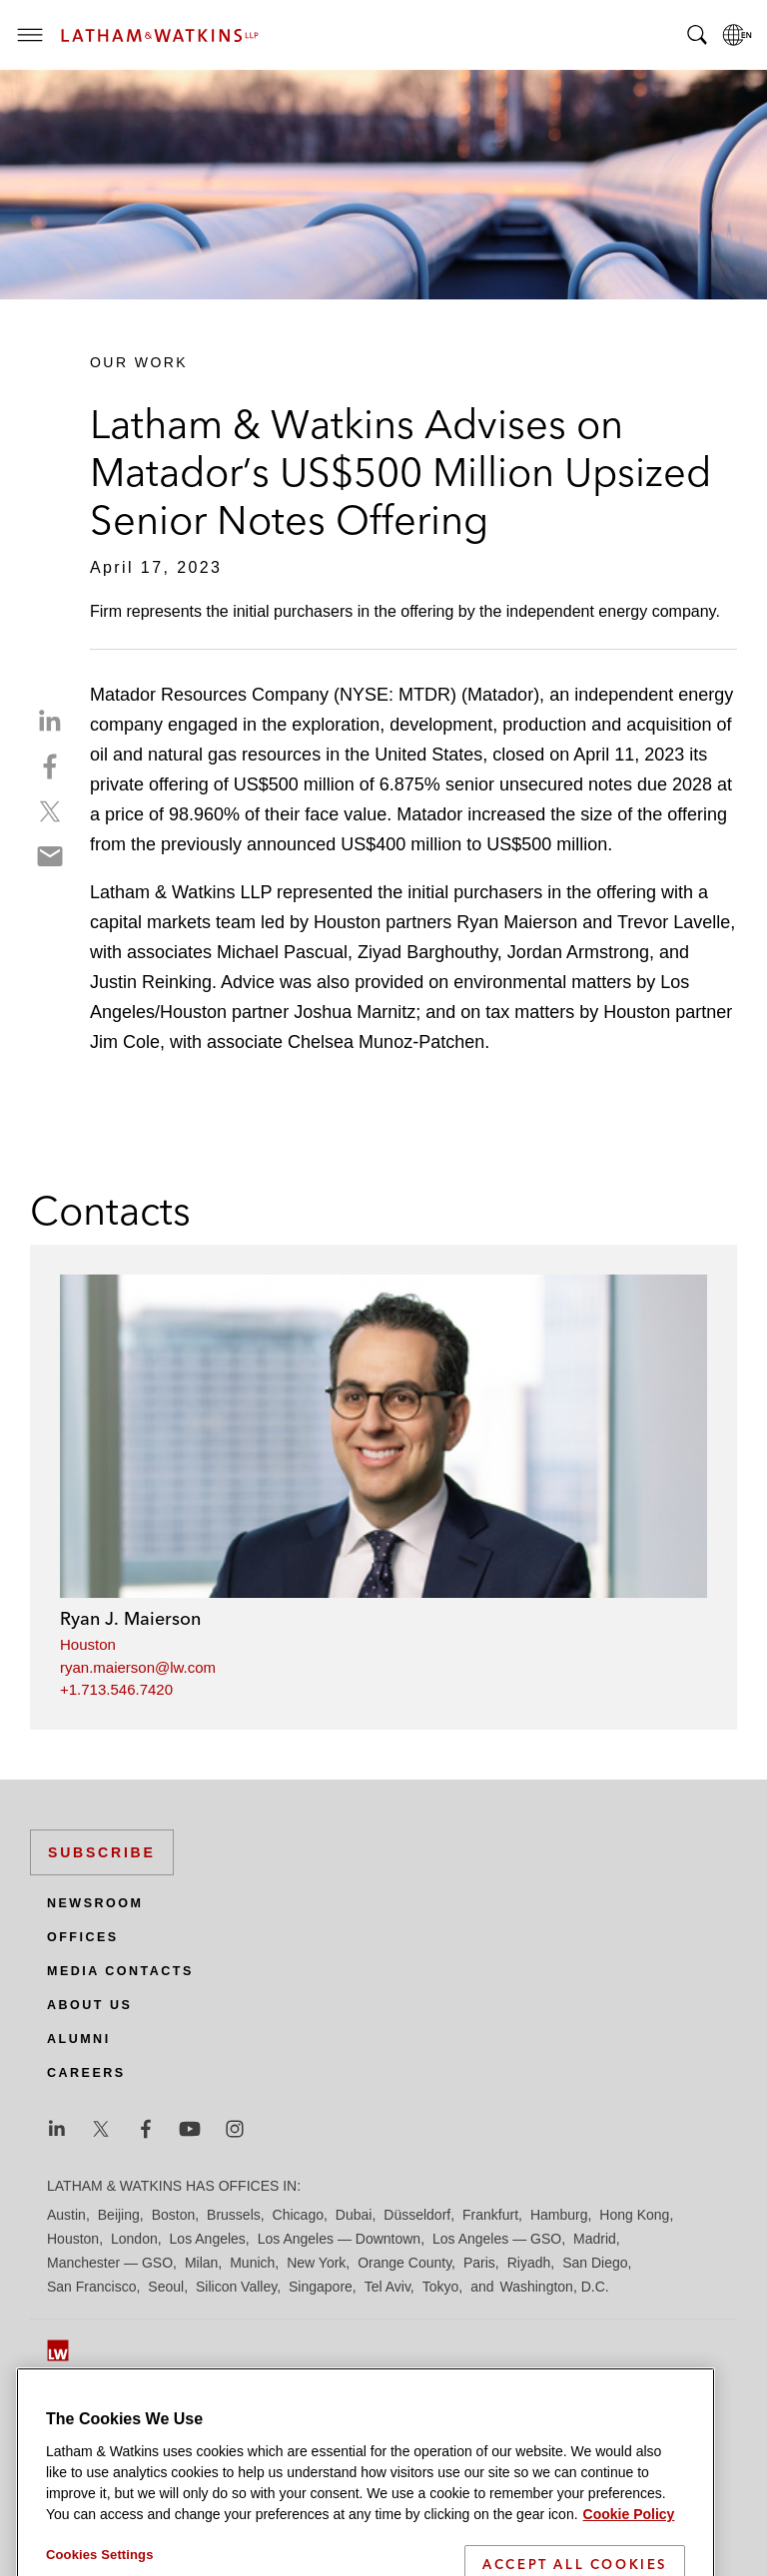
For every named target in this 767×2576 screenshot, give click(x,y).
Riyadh (529, 2263)
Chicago (298, 2215)
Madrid (594, 2239)
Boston (174, 2215)
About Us (89, 2005)
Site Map (74, 2412)
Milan (201, 2263)
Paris (479, 2263)
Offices (83, 1937)
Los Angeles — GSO (496, 2239)
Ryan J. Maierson (130, 1618)
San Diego (594, 2263)
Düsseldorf (417, 2215)
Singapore (321, 2287)
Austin (66, 2215)
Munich (252, 2263)
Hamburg (559, 2215)
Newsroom (95, 1903)
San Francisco (91, 2287)
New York (316, 2263)
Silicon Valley (236, 2287)
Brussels (234, 2215)
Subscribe (102, 1852)
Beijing (119, 2215)
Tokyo (440, 2287)
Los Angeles (208, 2239)
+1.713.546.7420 (116, 1689)
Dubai (354, 2215)
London (134, 2239)
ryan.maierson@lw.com (138, 1667)
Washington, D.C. (553, 2287)
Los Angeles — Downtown (339, 2239)
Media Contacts (120, 1971)
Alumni (79, 2039)
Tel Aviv (387, 2287)
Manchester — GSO (110, 2263)
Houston (88, 1644)
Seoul (166, 2287)
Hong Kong (634, 2215)
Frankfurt (490, 2215)
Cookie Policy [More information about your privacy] (629, 2564)
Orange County (404, 2263)
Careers (86, 2073)
